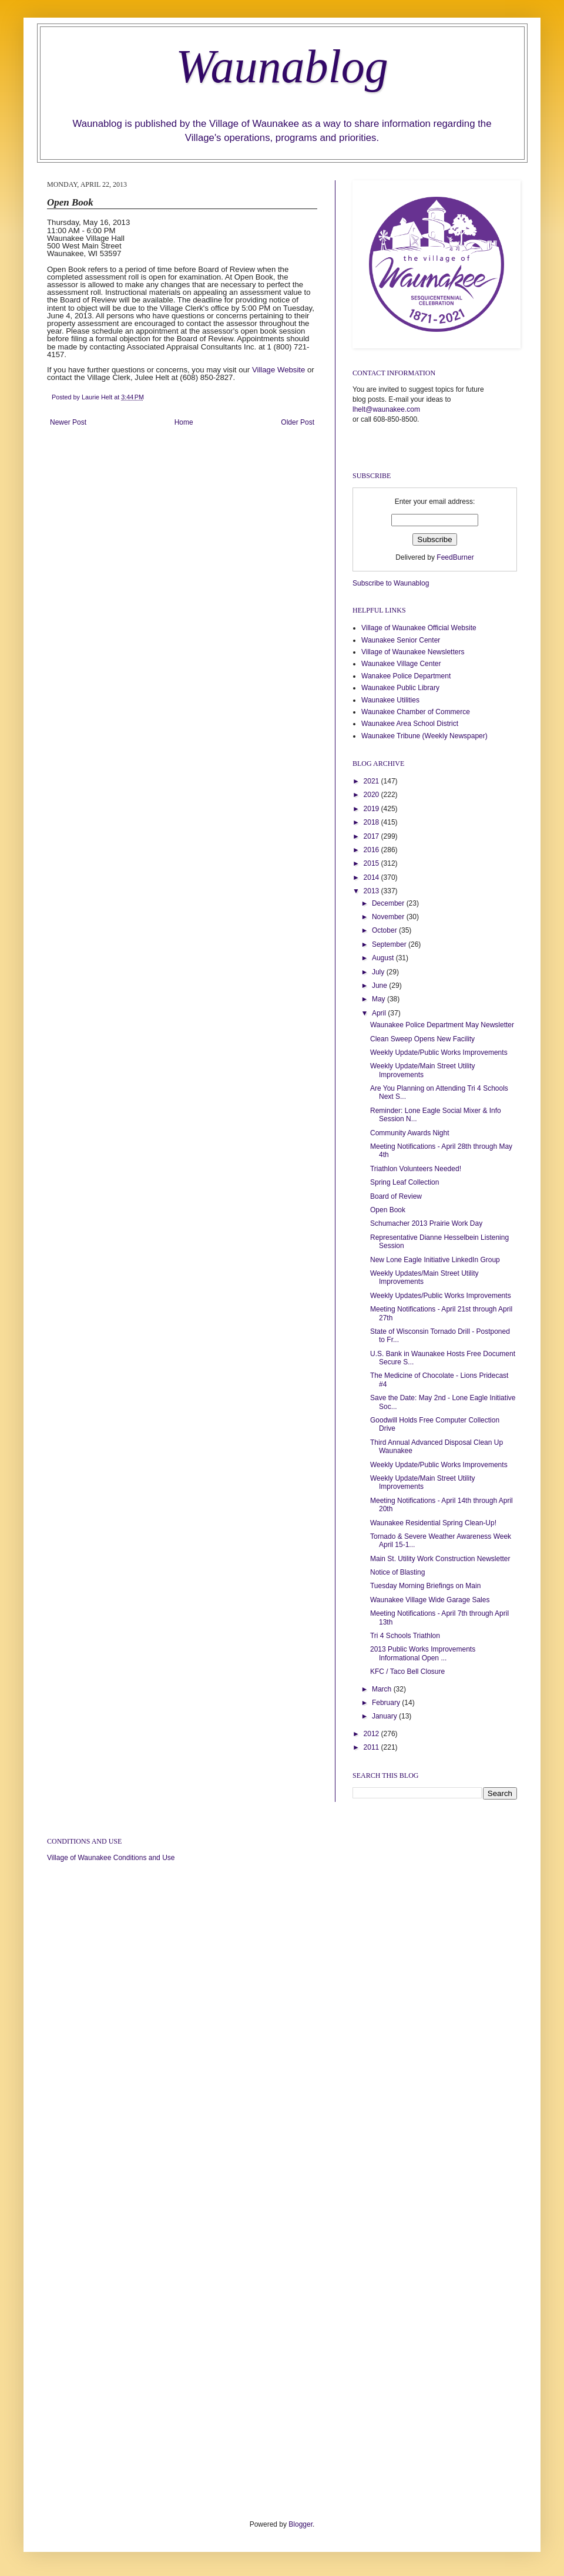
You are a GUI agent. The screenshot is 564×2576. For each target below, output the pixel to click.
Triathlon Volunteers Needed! (415, 1169)
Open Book (387, 1210)
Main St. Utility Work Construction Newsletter (440, 1559)
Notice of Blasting (397, 1572)
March (383, 1689)
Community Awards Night (409, 1133)
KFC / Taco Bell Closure (407, 1671)
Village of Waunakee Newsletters (412, 652)
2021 (372, 781)
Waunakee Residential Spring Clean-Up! (433, 1523)
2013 (372, 891)
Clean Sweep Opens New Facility (422, 1039)
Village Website (278, 369)
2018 (372, 822)
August (384, 958)
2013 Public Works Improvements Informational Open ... (422, 1653)
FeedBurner (455, 557)
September (390, 944)
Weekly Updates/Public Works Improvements (440, 1296)
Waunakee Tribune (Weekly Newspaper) (424, 736)
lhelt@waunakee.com (386, 409)
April (380, 1013)
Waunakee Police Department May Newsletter (442, 1025)
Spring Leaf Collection (404, 1182)
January (385, 1716)
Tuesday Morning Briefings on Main (425, 1586)
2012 (372, 1734)
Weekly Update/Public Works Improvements (439, 1052)
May (379, 999)
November (389, 917)
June (380, 985)
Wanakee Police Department (406, 676)
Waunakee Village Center (401, 664)
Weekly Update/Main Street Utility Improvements (422, 1070)
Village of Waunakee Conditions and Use (110, 1858)
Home (183, 422)
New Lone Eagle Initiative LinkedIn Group (435, 1260)
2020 (372, 795)
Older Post (297, 422)
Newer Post (68, 422)
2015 (372, 863)
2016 (372, 850)
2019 (372, 809)
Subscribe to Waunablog (390, 583)
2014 (372, 877)
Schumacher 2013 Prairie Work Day (426, 1223)
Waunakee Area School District (409, 723)
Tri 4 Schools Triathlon (405, 1636)
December (389, 903)
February (387, 1703)
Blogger (300, 2524)
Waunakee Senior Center (400, 640)
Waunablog (282, 66)
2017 (372, 836)
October (385, 930)
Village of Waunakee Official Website (418, 628)
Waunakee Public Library (400, 688)
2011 (372, 1747)
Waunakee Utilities (390, 700)
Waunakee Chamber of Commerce (415, 712)
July (379, 972)
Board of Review (396, 1196)
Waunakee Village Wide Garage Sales (429, 1600)
